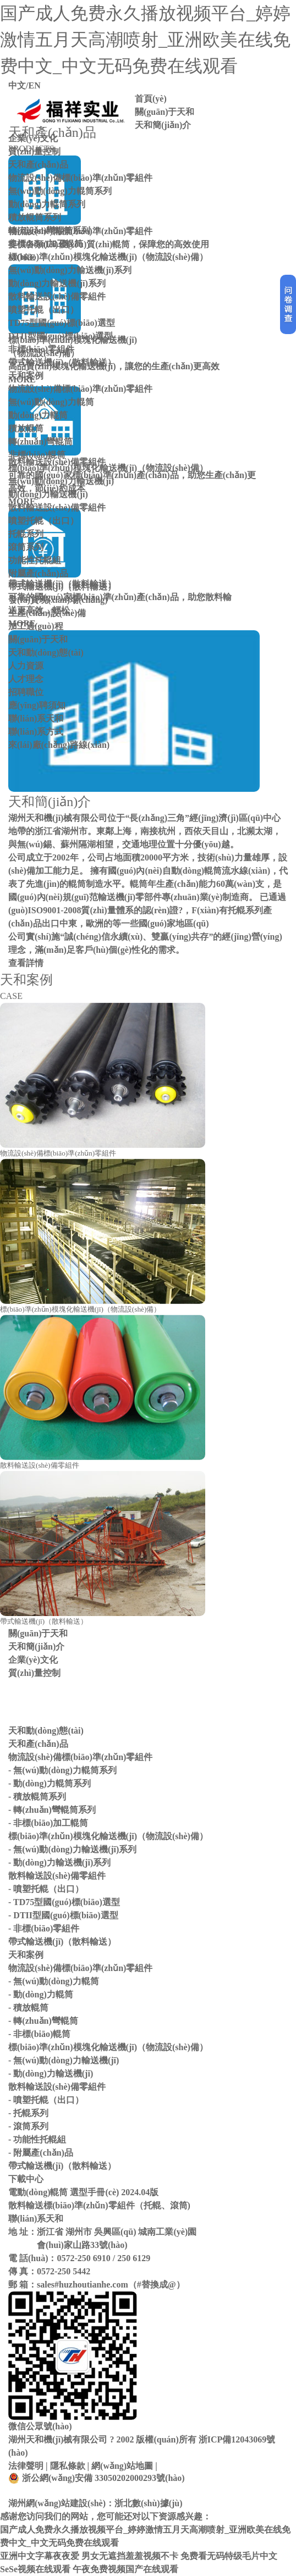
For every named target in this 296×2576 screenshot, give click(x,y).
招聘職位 (25, 692)
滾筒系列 (25, 547)
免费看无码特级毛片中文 (228, 2556)
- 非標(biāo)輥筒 (39, 2034)
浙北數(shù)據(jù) (148, 2503)
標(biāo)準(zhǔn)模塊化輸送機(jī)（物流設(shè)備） (108, 257)
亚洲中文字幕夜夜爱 (39, 2556)
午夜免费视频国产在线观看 (125, 2569)
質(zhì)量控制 (34, 151)
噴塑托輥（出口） (43, 309)
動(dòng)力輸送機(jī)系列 (57, 283)
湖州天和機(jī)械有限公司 (57, 2439)
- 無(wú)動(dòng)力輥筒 (53, 1981)
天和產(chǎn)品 (38, 164)
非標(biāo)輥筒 (36, 454)
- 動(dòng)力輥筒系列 (49, 1783)
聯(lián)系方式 (35, 731)
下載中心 (25, 2179)
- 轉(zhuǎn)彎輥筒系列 (52, 1809)
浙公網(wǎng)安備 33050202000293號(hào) (96, 2478)
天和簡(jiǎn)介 (163, 125)
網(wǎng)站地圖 (122, 2465)
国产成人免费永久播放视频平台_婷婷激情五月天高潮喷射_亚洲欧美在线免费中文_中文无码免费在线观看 (145, 39)
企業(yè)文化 (33, 138)
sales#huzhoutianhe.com (82, 2284)
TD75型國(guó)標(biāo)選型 (61, 322)
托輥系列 (25, 533)
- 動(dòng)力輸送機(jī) (50, 2073)
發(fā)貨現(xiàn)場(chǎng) (58, 599)
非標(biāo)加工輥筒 (45, 243)
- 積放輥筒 (28, 2007)
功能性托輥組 (34, 560)
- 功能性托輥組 (37, 2139)
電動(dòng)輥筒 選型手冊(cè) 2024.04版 (83, 2192)
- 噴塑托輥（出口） (46, 1889)
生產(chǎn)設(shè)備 (47, 613)
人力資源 (25, 665)
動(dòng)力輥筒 (38, 415)
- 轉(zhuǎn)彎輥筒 (43, 2020)
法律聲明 (25, 2465)
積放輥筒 (25, 428)
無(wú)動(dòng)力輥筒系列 (60, 191)
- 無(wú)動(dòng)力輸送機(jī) (63, 2060)
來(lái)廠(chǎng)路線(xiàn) (58, 745)
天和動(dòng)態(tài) (46, 652)
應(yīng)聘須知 (36, 705)
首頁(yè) (151, 98)
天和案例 (25, 375)
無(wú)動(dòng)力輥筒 (51, 402)
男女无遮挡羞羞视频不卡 (129, 2556)
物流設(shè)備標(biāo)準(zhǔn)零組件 (80, 177)
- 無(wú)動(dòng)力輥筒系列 (62, 1770)
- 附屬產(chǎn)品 (40, 2152)
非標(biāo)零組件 (41, 349)
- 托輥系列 (28, 2113)
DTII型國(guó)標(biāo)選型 (60, 336)
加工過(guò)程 (35, 626)
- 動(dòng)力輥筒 (40, 1994)
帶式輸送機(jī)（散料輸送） (62, 362)
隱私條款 (67, 2465)
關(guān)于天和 (164, 111)
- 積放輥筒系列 (37, 1796)
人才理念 (25, 679)
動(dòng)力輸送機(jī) (48, 494)
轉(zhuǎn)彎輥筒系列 (49, 230)
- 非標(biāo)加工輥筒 (48, 1823)
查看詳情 (25, 963)
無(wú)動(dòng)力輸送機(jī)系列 (69, 270)
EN (34, 85)
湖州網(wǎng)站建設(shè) (57, 2503)
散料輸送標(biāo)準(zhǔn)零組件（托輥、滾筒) (99, 2205)
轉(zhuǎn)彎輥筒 (40, 441)
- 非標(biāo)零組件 (43, 1928)
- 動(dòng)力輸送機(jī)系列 (59, 1862)
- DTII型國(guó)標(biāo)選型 (63, 1915)
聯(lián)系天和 (35, 718)
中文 (17, 85)
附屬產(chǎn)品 (38, 573)
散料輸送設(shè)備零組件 (57, 296)
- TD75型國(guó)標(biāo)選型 (64, 1902)
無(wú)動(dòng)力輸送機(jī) (61, 481)
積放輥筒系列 (34, 217)
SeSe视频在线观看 (35, 2569)
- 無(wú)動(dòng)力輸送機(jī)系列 (72, 1849)
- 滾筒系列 (28, 2126)
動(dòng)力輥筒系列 (46, 204)
